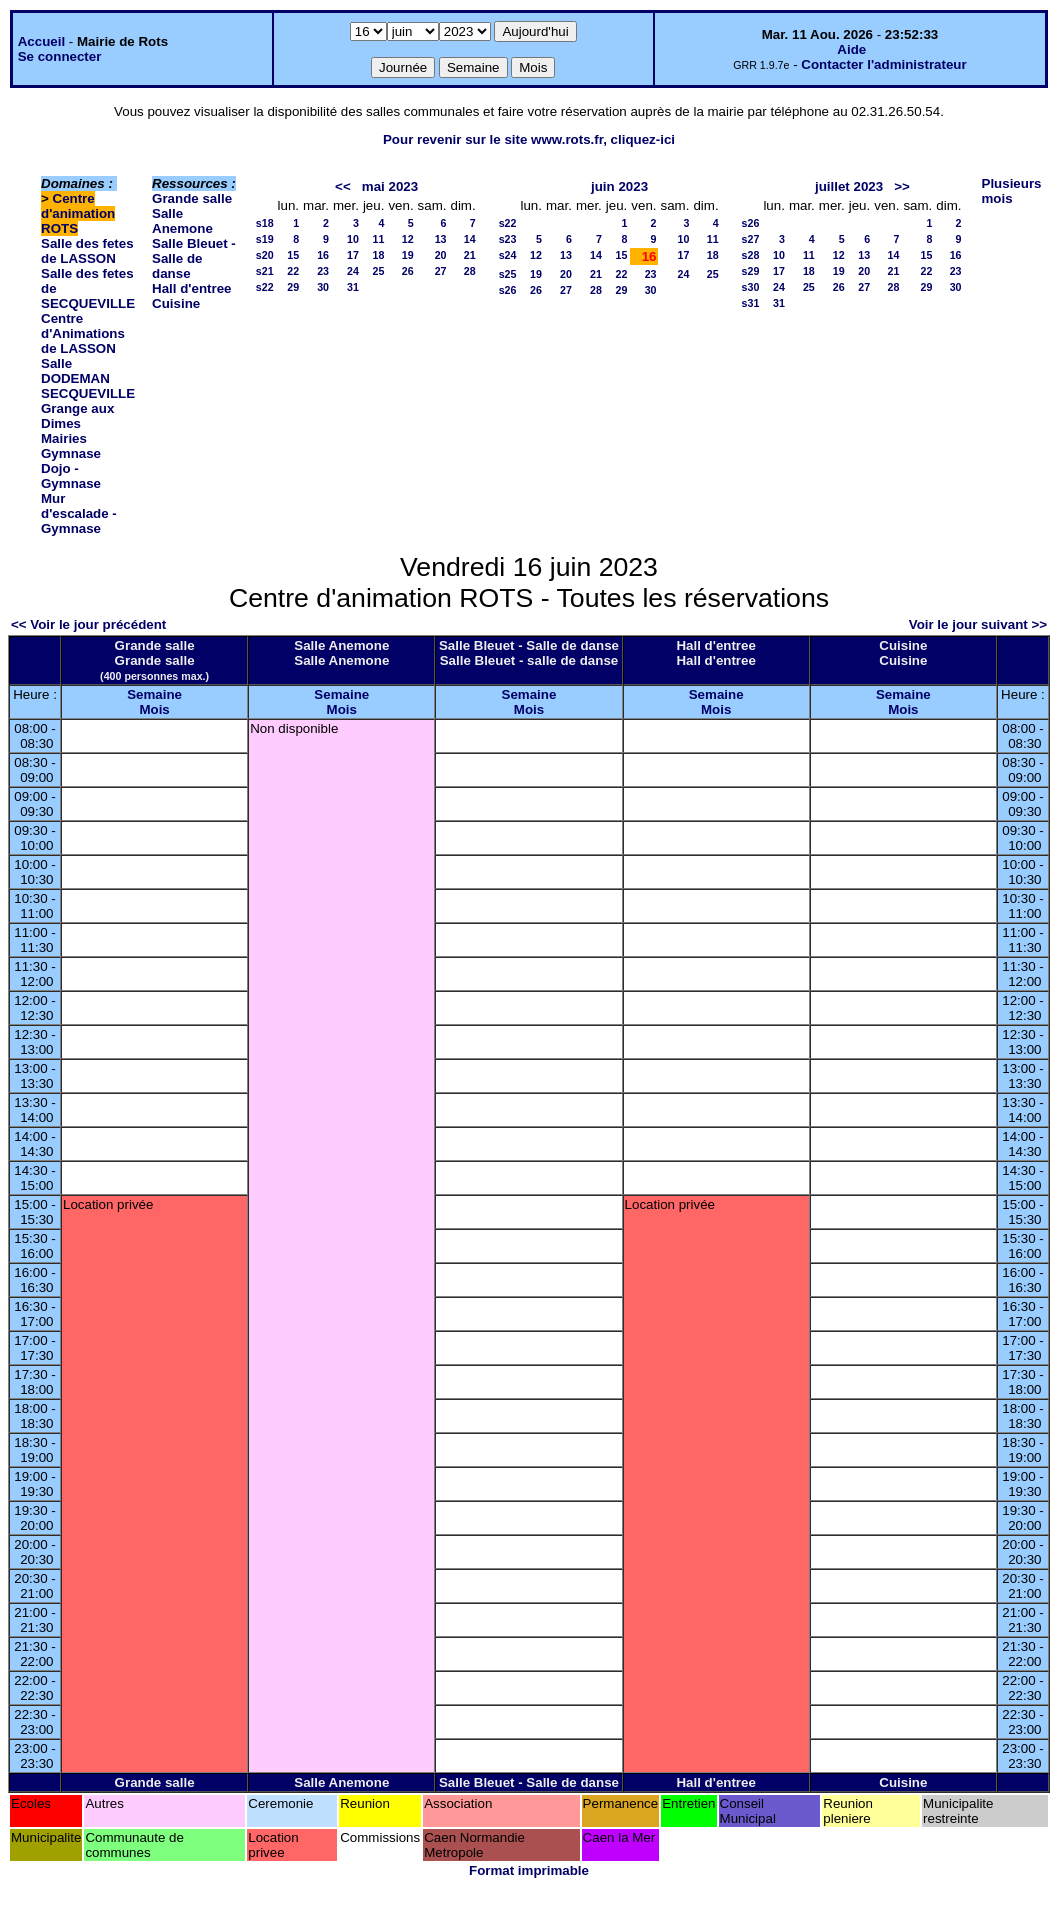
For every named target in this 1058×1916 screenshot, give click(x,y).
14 (470, 239)
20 (441, 255)
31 (353, 287)
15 (293, 255)
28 (470, 271)
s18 (265, 223)
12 (408, 239)
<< (343, 186)
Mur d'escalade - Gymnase (79, 513)
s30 (751, 287)
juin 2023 (619, 186)
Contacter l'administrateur (883, 64)
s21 (265, 271)
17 (353, 255)
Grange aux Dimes (77, 416)
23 (323, 271)
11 (379, 239)
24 (353, 271)
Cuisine (176, 303)
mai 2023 (390, 186)
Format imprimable (529, 1870)
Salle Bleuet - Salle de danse (194, 258)
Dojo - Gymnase (71, 476)
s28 (751, 255)
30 (323, 287)
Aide (851, 49)
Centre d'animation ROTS (78, 213)
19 (408, 255)
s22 (265, 287)
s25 (508, 274)
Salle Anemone (182, 221)
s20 (265, 255)
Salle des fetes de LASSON (87, 251)
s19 (265, 239)
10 (353, 239)
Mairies (64, 438)
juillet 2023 (849, 186)
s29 (751, 271)
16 (323, 255)
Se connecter (60, 56)
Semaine (154, 694)
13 (441, 239)
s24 (508, 255)
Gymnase (71, 453)
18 (379, 255)
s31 (751, 303)
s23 (508, 239)
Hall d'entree (191, 288)
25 (379, 271)
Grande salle (192, 198)
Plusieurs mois (1012, 191)
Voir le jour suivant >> (978, 624)
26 (408, 271)
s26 (508, 290)
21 (470, 255)
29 (293, 287)
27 (441, 271)
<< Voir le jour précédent (88, 624)
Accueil (41, 41)
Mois (154, 709)
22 (293, 271)
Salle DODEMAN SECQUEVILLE (88, 378)
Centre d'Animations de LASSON (83, 333)
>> (902, 186)
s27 (751, 239)
